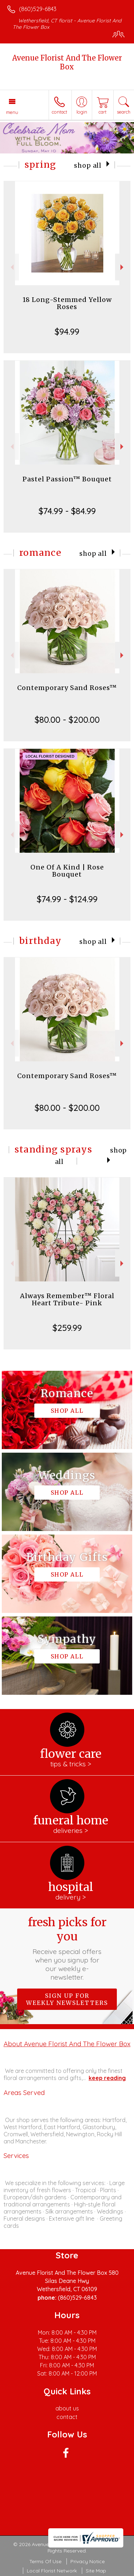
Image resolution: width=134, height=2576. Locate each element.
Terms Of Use (45, 2561)
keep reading (107, 2077)
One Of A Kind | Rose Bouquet (67, 870)
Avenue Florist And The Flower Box (67, 62)
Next (122, 267)
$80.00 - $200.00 (67, 719)
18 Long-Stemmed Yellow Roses (67, 303)
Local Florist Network (52, 2570)
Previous (11, 267)
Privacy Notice (87, 2561)
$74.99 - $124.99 (67, 899)
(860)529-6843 (37, 8)
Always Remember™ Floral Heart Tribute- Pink (67, 1299)
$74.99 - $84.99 (67, 511)
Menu (12, 112)
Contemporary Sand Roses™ (67, 688)
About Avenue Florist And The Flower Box (67, 2043)
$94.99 (67, 331)
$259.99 (67, 1327)
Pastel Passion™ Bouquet (67, 479)
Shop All (87, 165)
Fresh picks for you (67, 1948)
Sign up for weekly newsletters (67, 1999)
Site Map (96, 2570)
